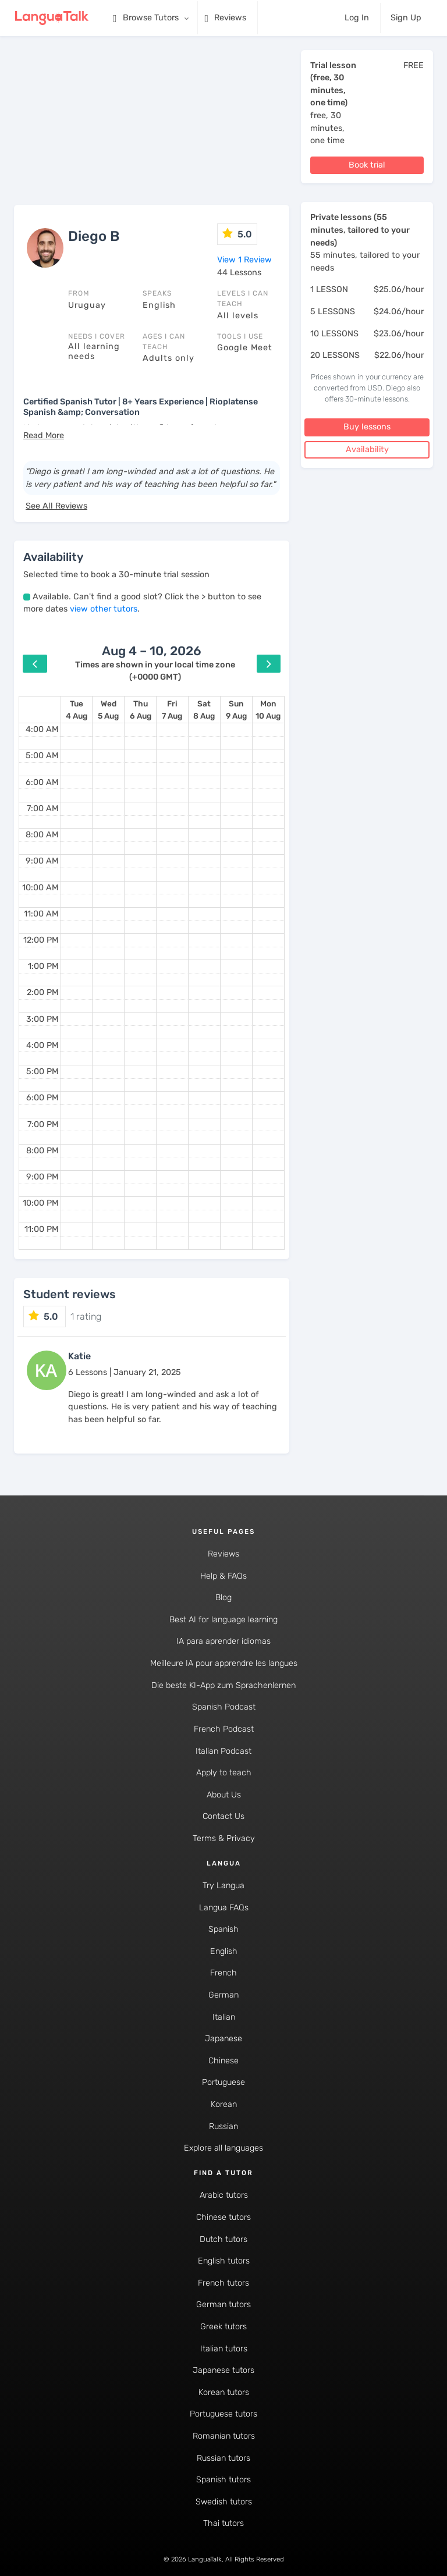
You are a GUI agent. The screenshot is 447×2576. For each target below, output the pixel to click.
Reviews (223, 1554)
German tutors (223, 2304)
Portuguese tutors (223, 2414)
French (223, 1973)
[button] (43, 435)
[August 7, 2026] (172, 710)
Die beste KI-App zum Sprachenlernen (223, 1685)
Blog (223, 1598)
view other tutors (103, 609)
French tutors (223, 2283)
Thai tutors (223, 2523)
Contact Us (223, 1816)
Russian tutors (223, 2458)
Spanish (223, 1929)
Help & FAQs (223, 1576)
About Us (224, 1795)
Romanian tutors (224, 2436)
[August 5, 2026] (108, 710)
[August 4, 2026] (76, 710)
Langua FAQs (224, 1908)
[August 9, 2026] (236, 710)
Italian (223, 2017)
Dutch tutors (223, 2239)
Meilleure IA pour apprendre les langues (223, 1663)
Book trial (367, 165)
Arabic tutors (224, 2195)
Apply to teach (223, 1773)
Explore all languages (223, 2148)
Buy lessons (367, 427)
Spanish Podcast (224, 1707)
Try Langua (223, 1886)
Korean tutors (223, 2392)
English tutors (224, 2261)
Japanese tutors (223, 2370)
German (223, 1995)
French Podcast (224, 1729)
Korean (224, 2104)
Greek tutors (223, 2327)
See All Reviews (56, 506)
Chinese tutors (223, 2217)
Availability (367, 449)
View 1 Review (244, 260)
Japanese (223, 2039)
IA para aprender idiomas (223, 1641)
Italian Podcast (223, 1751)
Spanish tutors (223, 2480)
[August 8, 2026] (204, 710)
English (223, 1951)
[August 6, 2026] (140, 710)
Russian (223, 2126)
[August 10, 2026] (268, 710)
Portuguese (223, 2082)
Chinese (223, 2061)
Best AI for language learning (223, 1620)
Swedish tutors (224, 2502)
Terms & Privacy (224, 1838)
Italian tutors (223, 2349)
